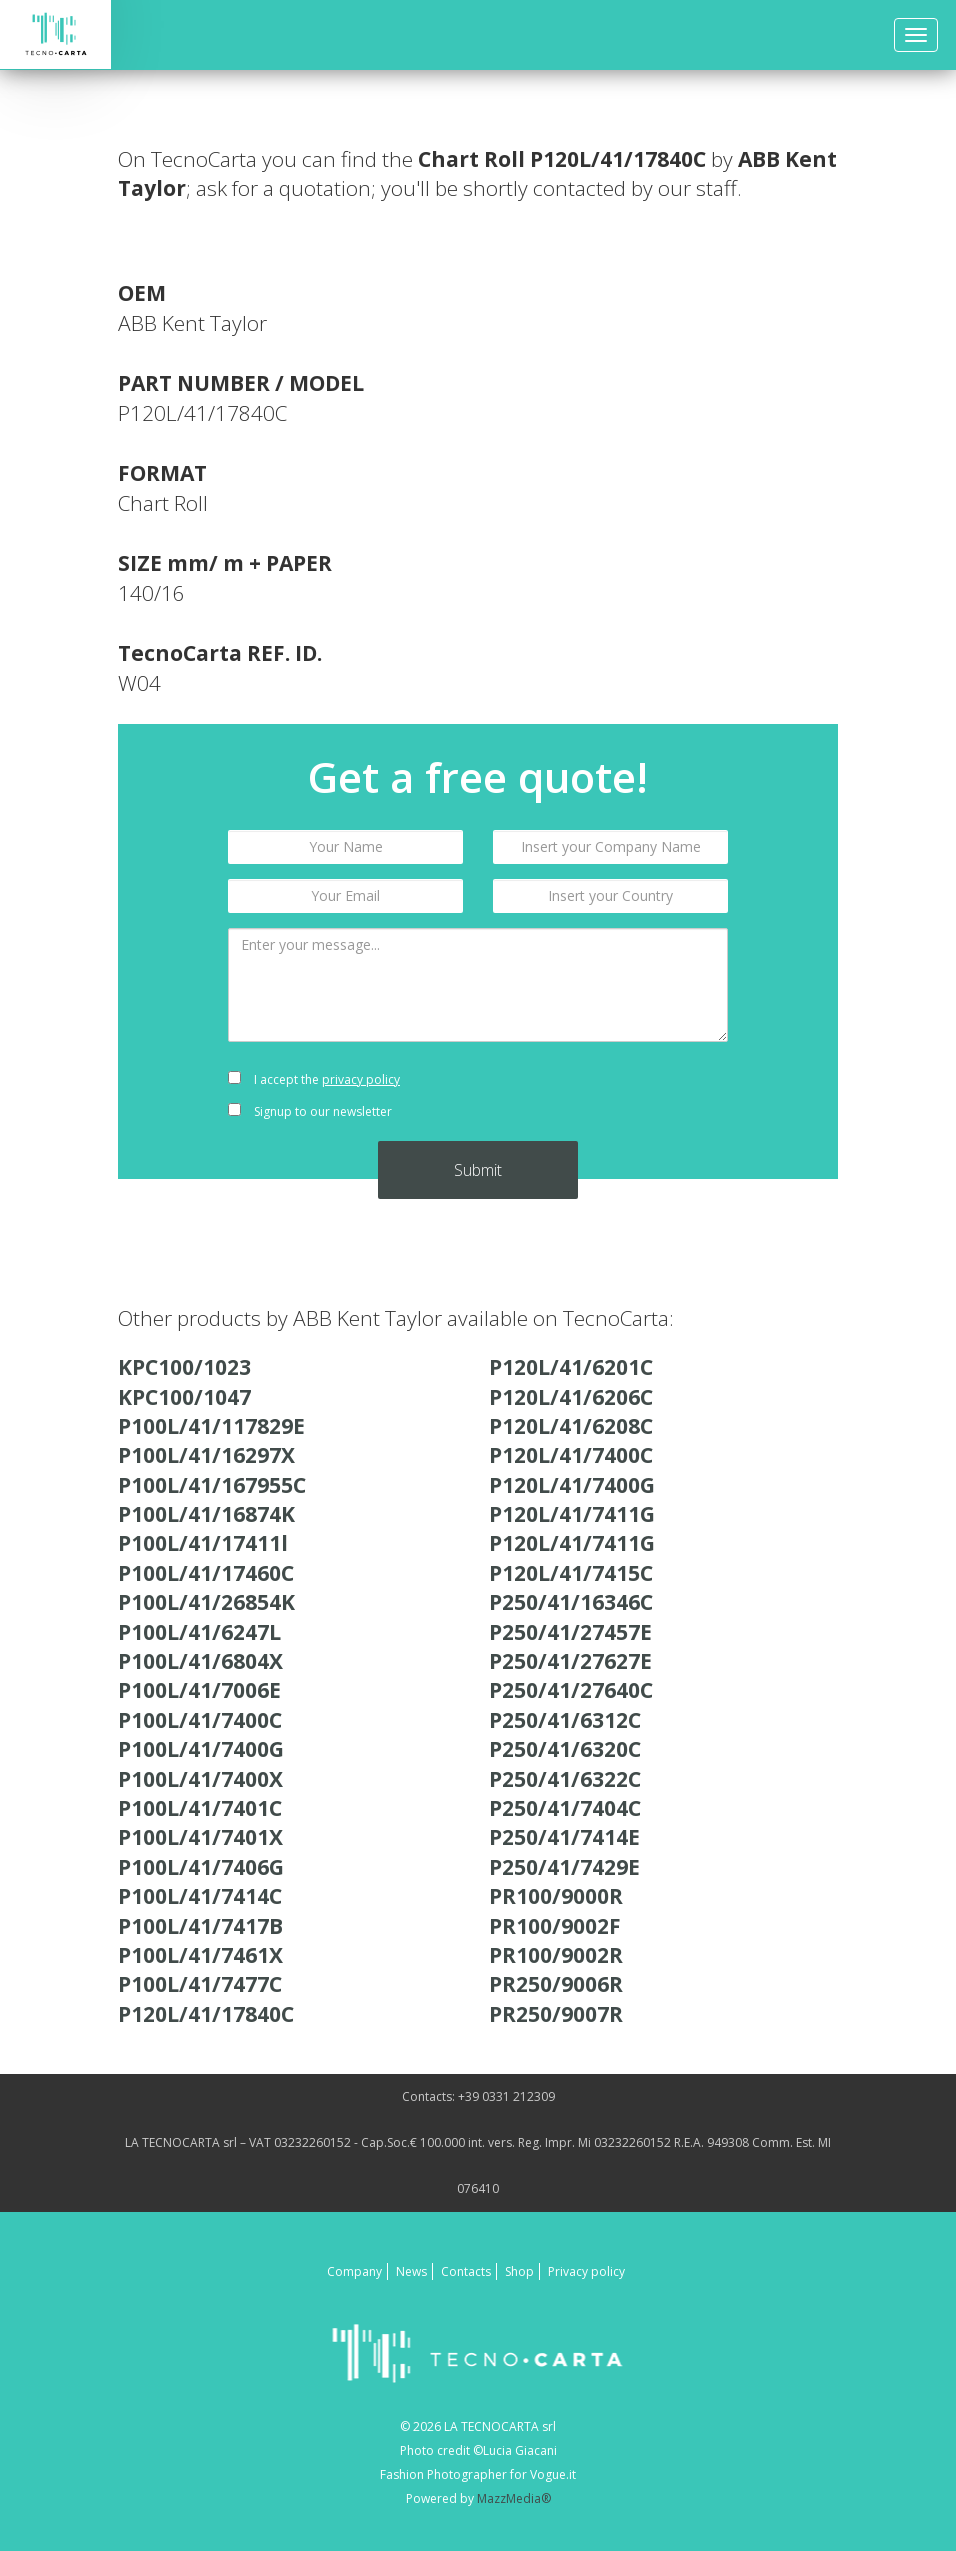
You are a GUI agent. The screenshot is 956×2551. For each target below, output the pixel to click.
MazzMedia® (514, 2498)
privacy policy (361, 1079)
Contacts (466, 2271)
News (411, 2271)
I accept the (314, 1079)
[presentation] (610, 1096)
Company (354, 2271)
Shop (519, 2271)
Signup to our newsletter (310, 1111)
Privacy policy (586, 2271)
